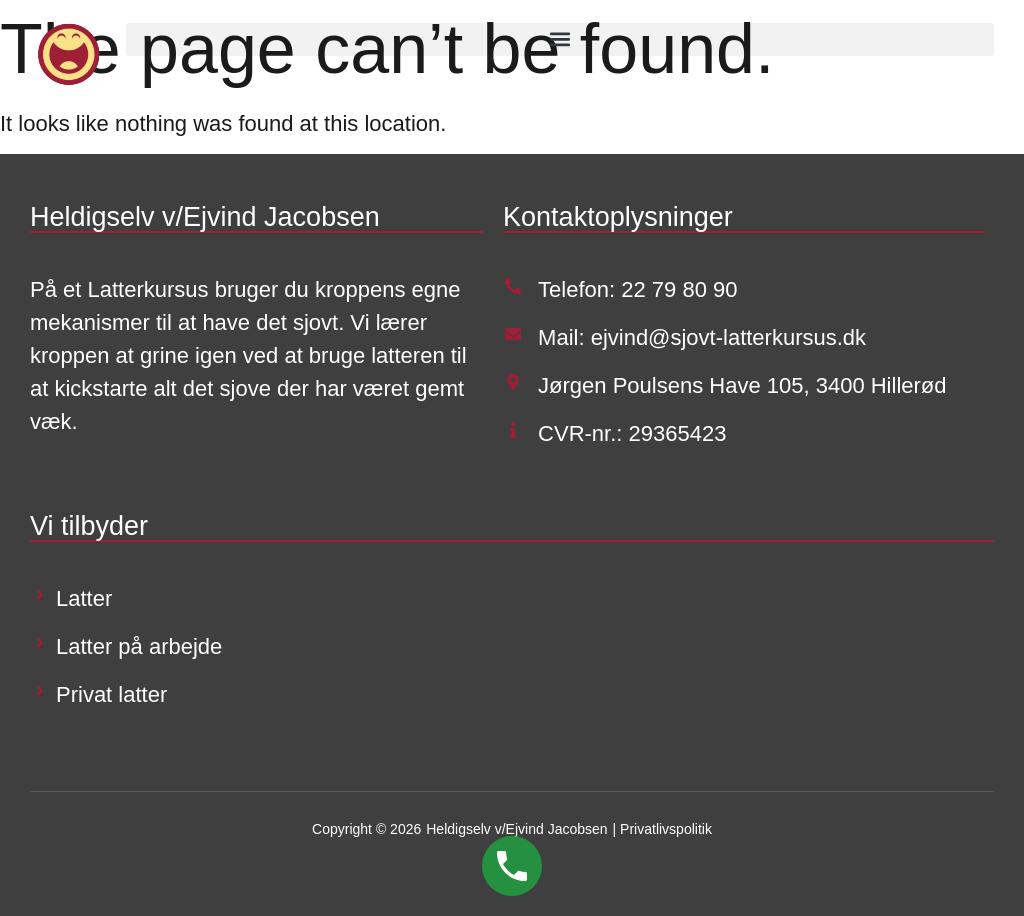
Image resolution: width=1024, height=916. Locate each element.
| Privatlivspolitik (662, 829)
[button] (560, 39)
